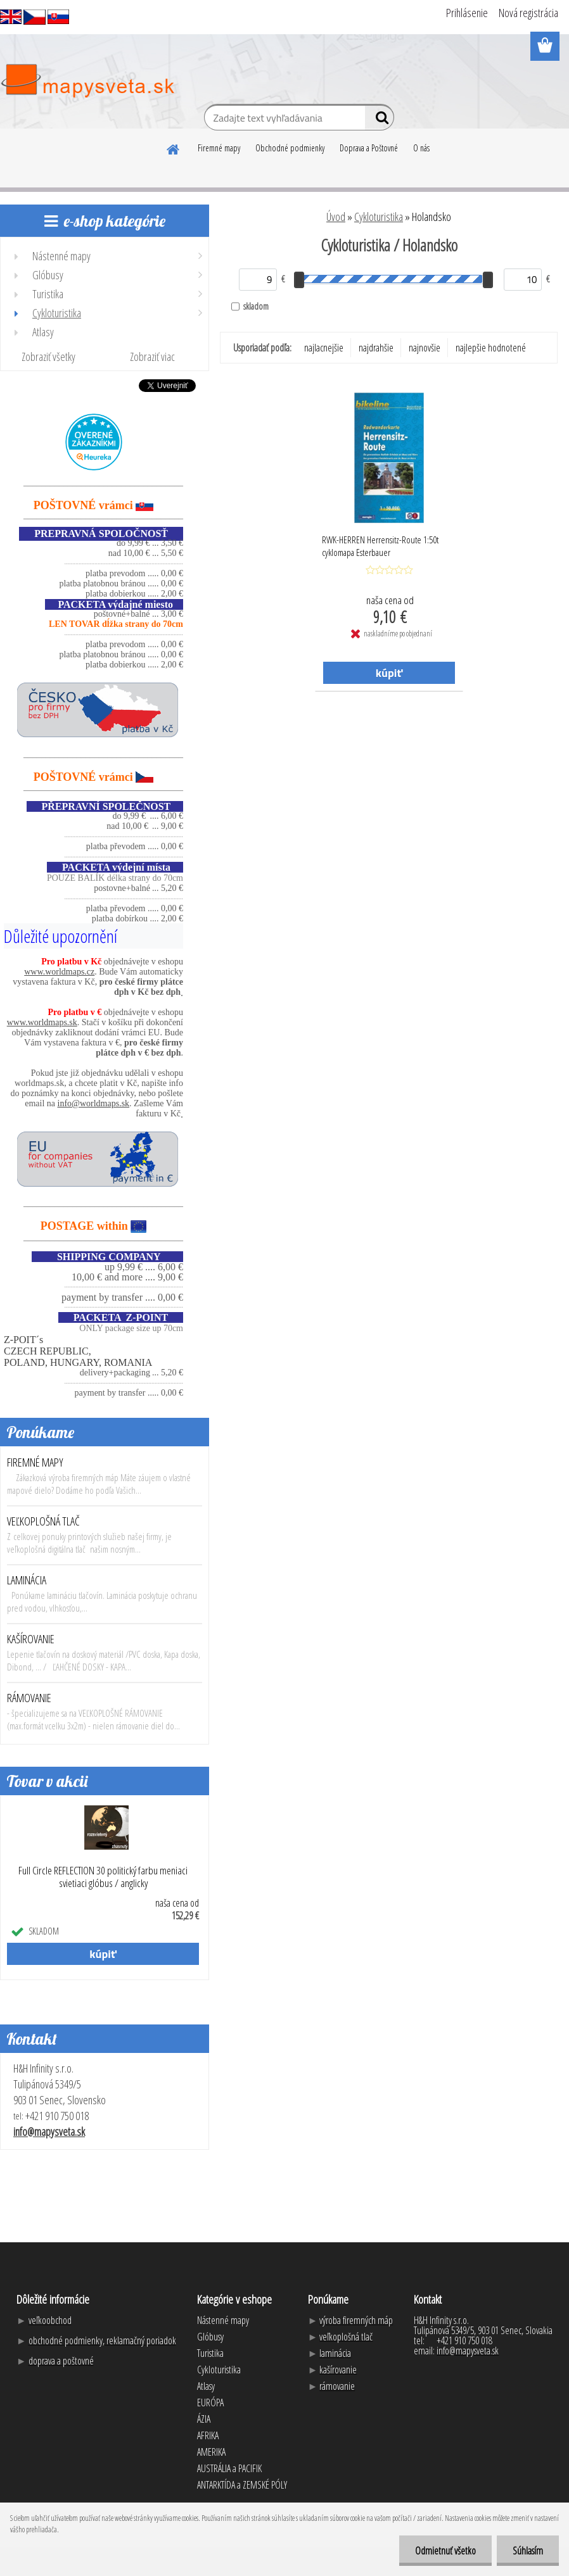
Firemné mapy (219, 148)
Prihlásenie (467, 12)
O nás (421, 148)
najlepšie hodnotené (491, 348)
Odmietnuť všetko (445, 2551)
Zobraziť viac (152, 356)
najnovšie (424, 348)
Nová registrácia (528, 12)
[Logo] (87, 81)
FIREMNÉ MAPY (35, 1462)
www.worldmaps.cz (59, 971)
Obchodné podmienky (289, 148)
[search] (379, 120)
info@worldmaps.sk (94, 1103)
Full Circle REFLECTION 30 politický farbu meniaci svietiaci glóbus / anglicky (103, 1877)
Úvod (335, 216)
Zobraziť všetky (48, 356)
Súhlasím (528, 2551)
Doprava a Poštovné (369, 148)
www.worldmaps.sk (42, 1022)
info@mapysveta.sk (49, 2131)
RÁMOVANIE (29, 1697)
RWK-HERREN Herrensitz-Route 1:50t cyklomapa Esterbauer (380, 546)
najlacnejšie (323, 348)
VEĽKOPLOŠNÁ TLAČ (43, 1521)
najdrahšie (376, 348)
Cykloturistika (378, 216)
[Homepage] (173, 147)
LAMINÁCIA (26, 1580)
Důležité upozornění (60, 936)
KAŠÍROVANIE (30, 1638)
